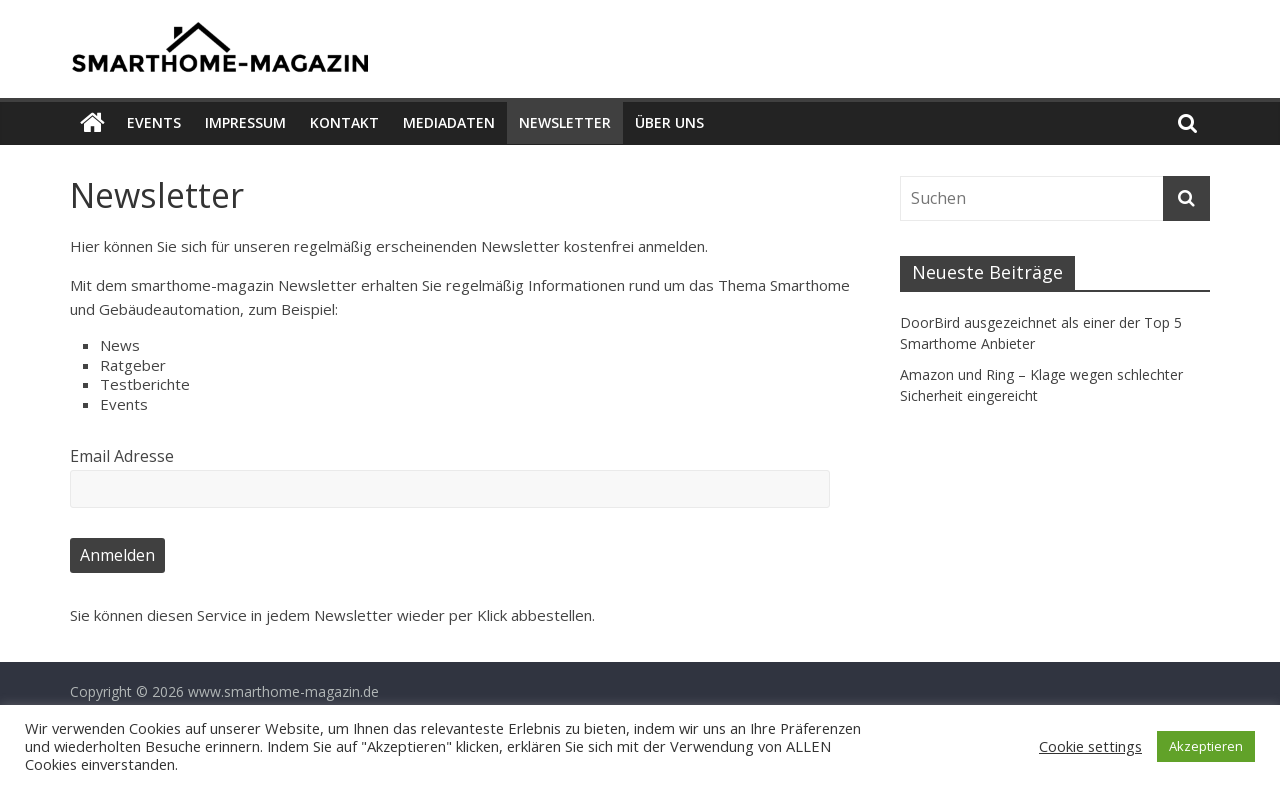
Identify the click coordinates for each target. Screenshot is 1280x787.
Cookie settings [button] (1090, 746)
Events (154, 122)
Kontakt (344, 122)
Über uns (669, 122)
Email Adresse (122, 456)
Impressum (245, 122)
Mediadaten (449, 122)
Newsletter (565, 122)
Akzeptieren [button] (1206, 746)
